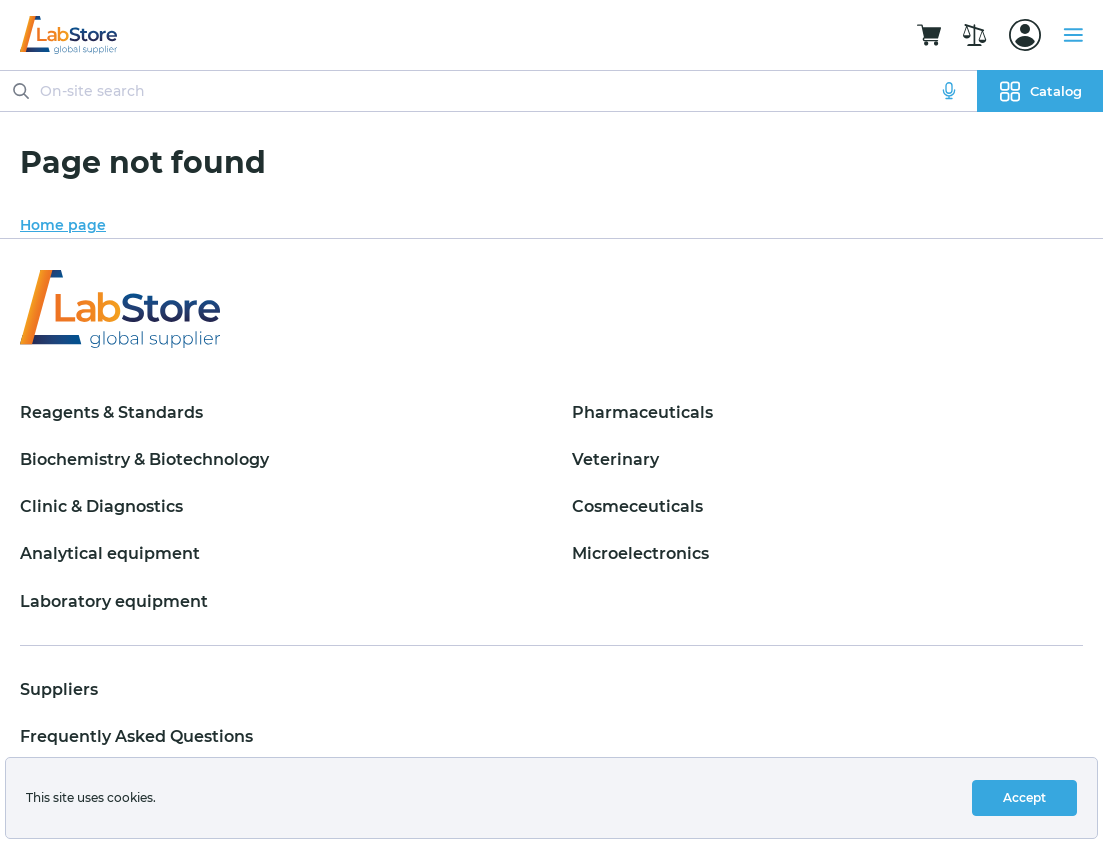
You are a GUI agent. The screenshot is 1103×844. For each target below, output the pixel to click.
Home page (63, 225)
